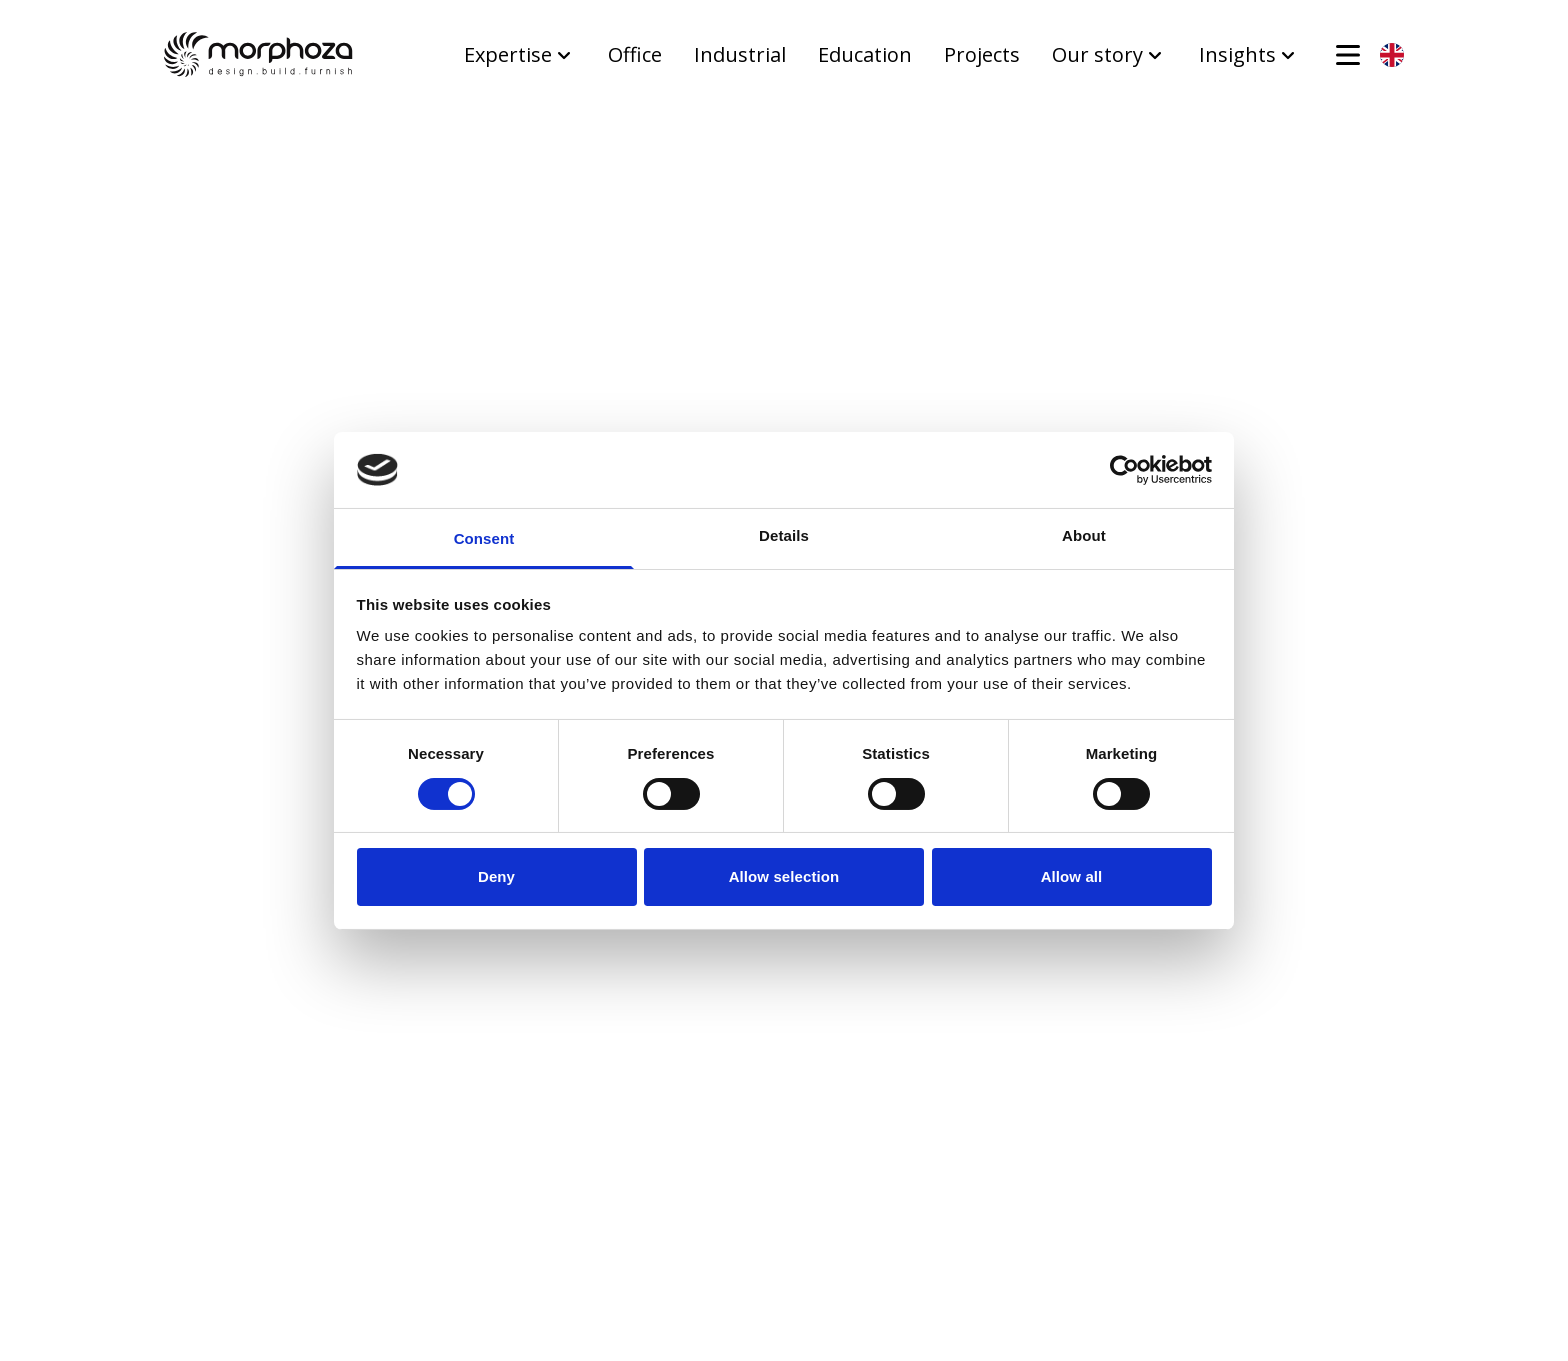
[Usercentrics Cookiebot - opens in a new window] (1124, 470)
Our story (1109, 54)
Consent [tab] (484, 538)
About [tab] (1084, 535)
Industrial (740, 54)
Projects (982, 54)
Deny (496, 876)
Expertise (520, 54)
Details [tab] (784, 535)
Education (865, 54)
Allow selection (784, 876)
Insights (1249, 54)
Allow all (1072, 876)
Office (635, 54)
